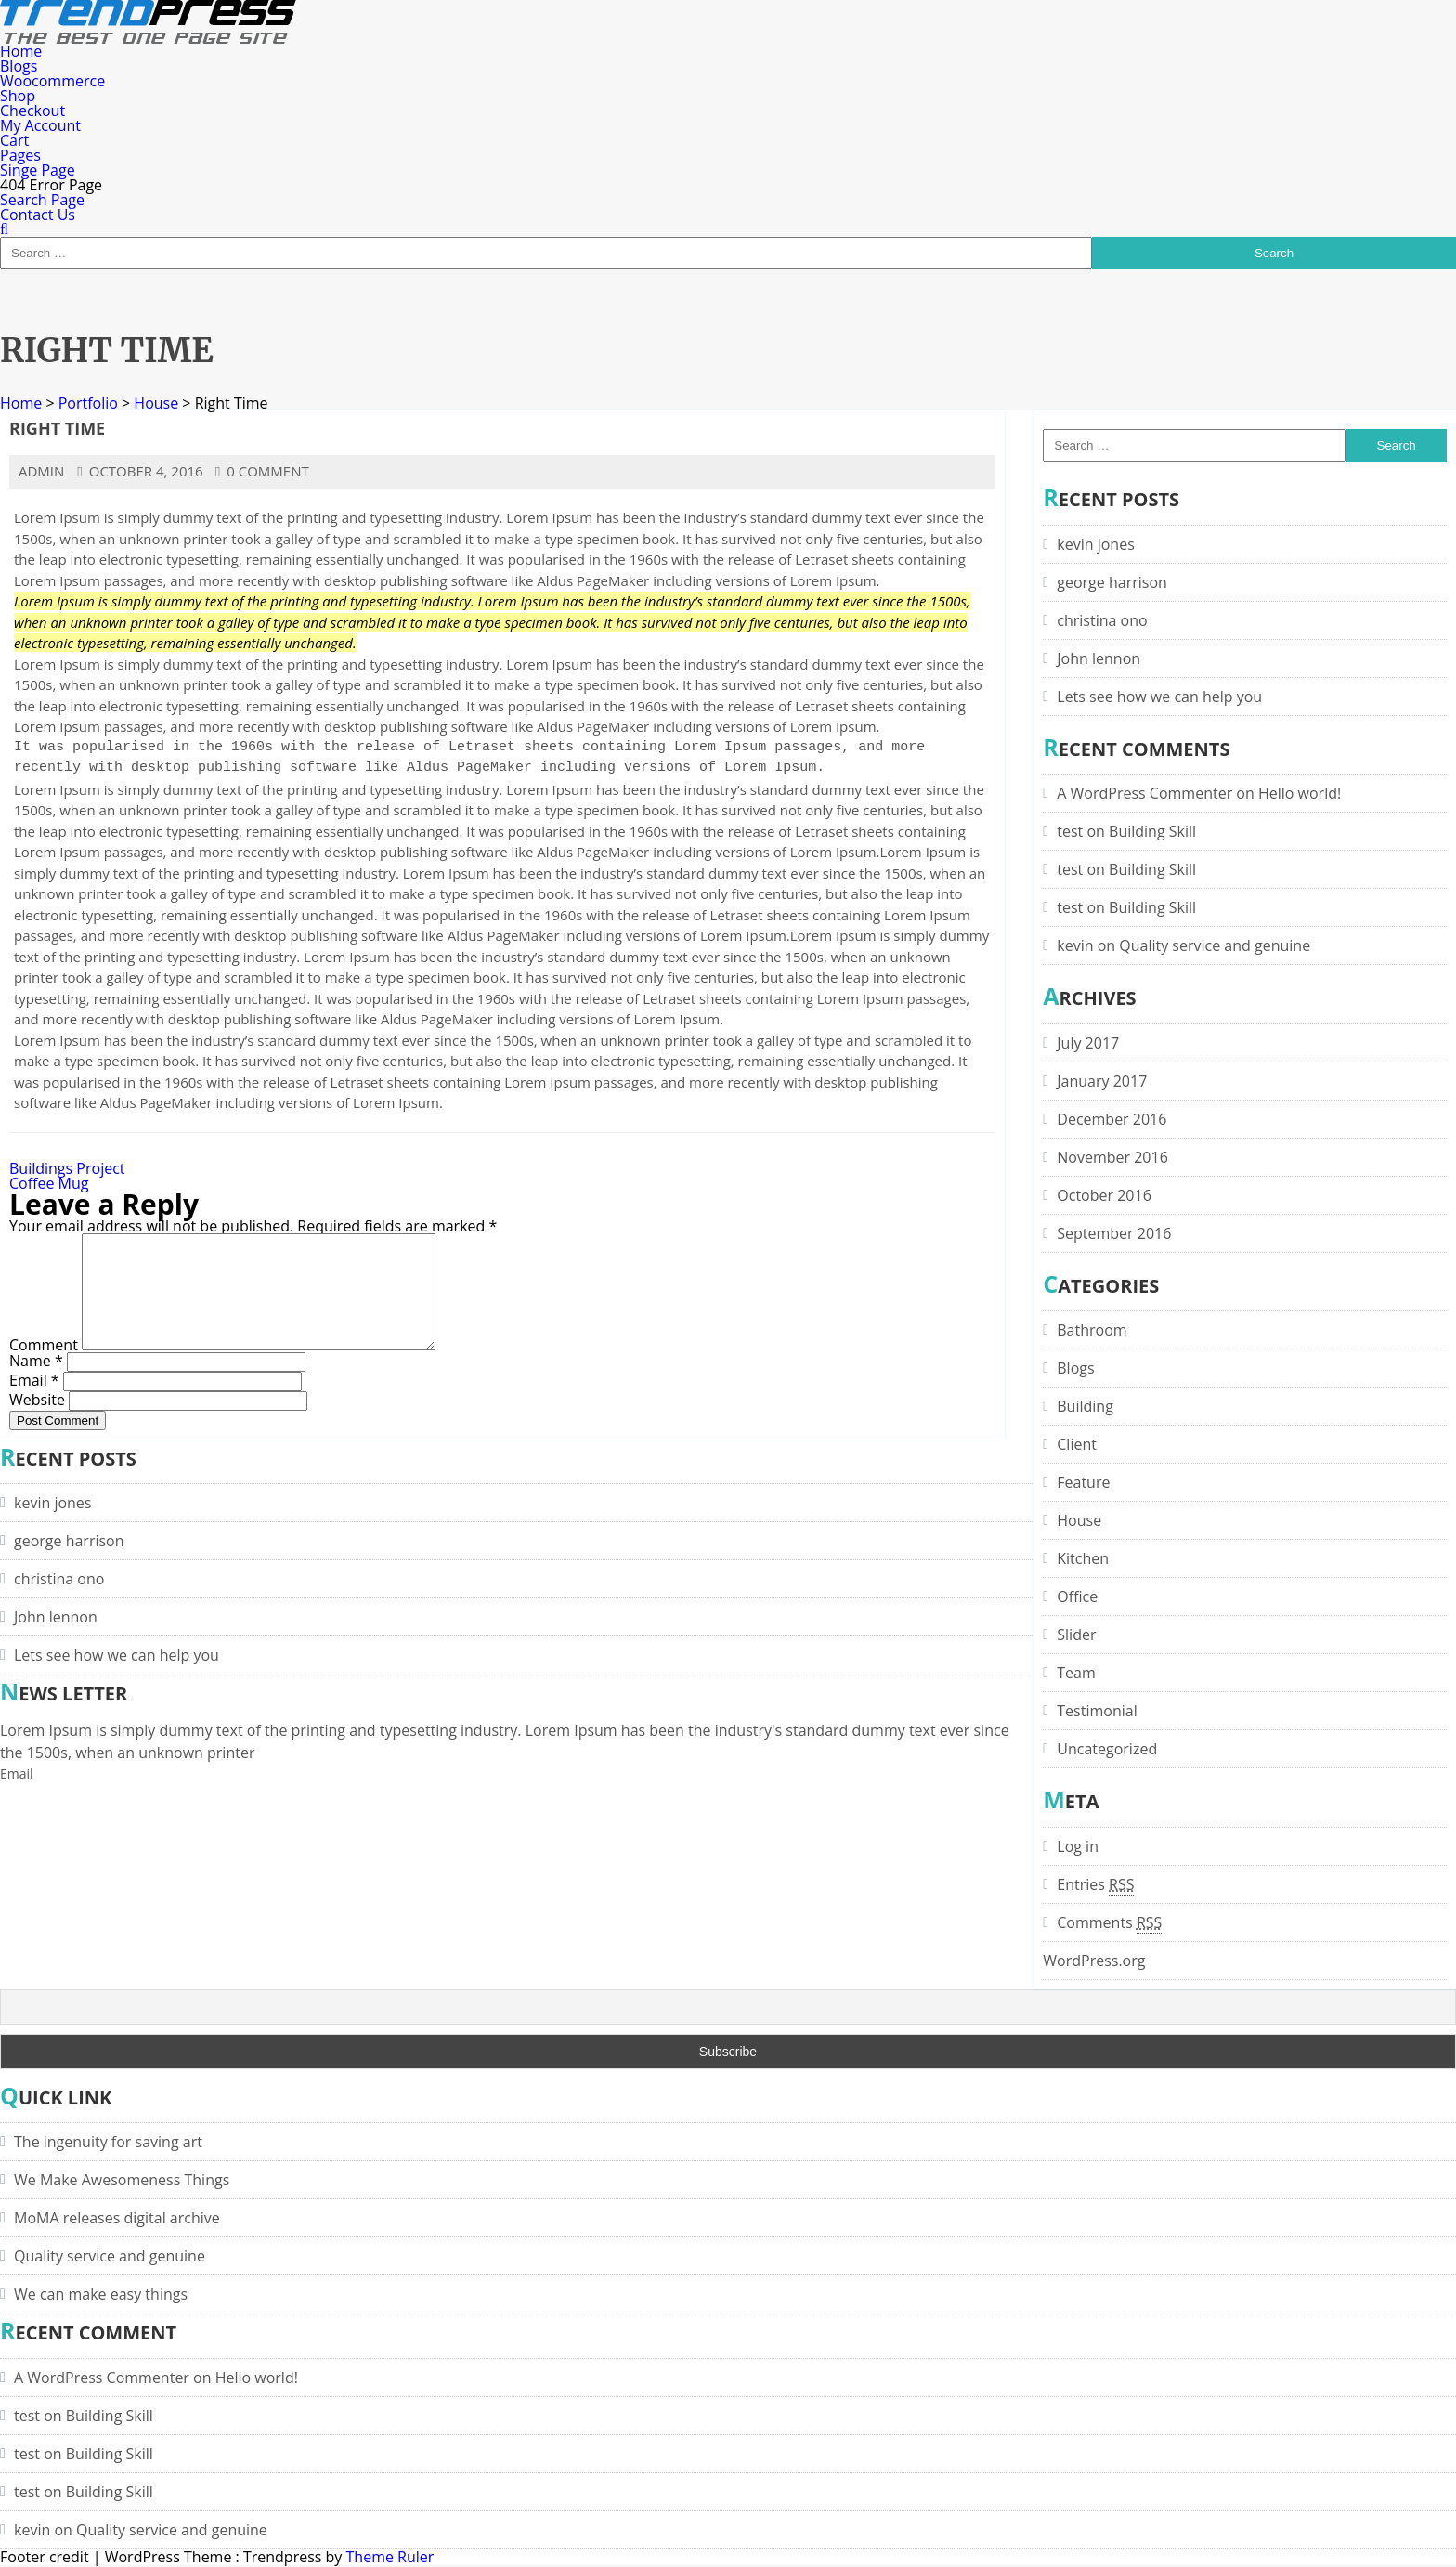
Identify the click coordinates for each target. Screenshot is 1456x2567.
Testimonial (1097, 1710)
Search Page (42, 199)
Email (34, 1401)
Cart (14, 140)
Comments (1109, 1922)
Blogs (18, 66)
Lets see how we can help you (1159, 696)
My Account (40, 125)
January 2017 (1102, 1081)
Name (36, 1382)
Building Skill (1152, 831)
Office (1077, 1596)
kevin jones (1095, 544)
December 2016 (1111, 1119)
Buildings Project (67, 1168)
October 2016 (1104, 1195)
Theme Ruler (390, 2557)
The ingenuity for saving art (108, 2141)
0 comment (262, 471)
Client (1077, 1444)
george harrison (1112, 582)
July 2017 (1088, 1043)
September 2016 (1114, 1233)
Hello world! (1299, 793)
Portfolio (88, 403)
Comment (43, 1367)
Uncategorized (1107, 1749)
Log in (1077, 1846)
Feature (1083, 1482)
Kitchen (1083, 1558)
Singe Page (37, 170)
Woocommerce (52, 81)
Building (1085, 1406)
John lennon (1098, 658)
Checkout (32, 110)
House (156, 403)
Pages (20, 155)
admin (41, 471)
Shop (17, 95)
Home (21, 51)
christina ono (1102, 620)
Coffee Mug (48, 1183)
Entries (1095, 1884)
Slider (1076, 1634)
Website (37, 1421)
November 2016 (1112, 1157)
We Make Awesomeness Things (121, 2180)
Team (1076, 1672)
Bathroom (1091, 1330)
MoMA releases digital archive (117, 2218)
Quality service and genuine (1214, 945)
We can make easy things (101, 2294)
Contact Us (37, 214)
